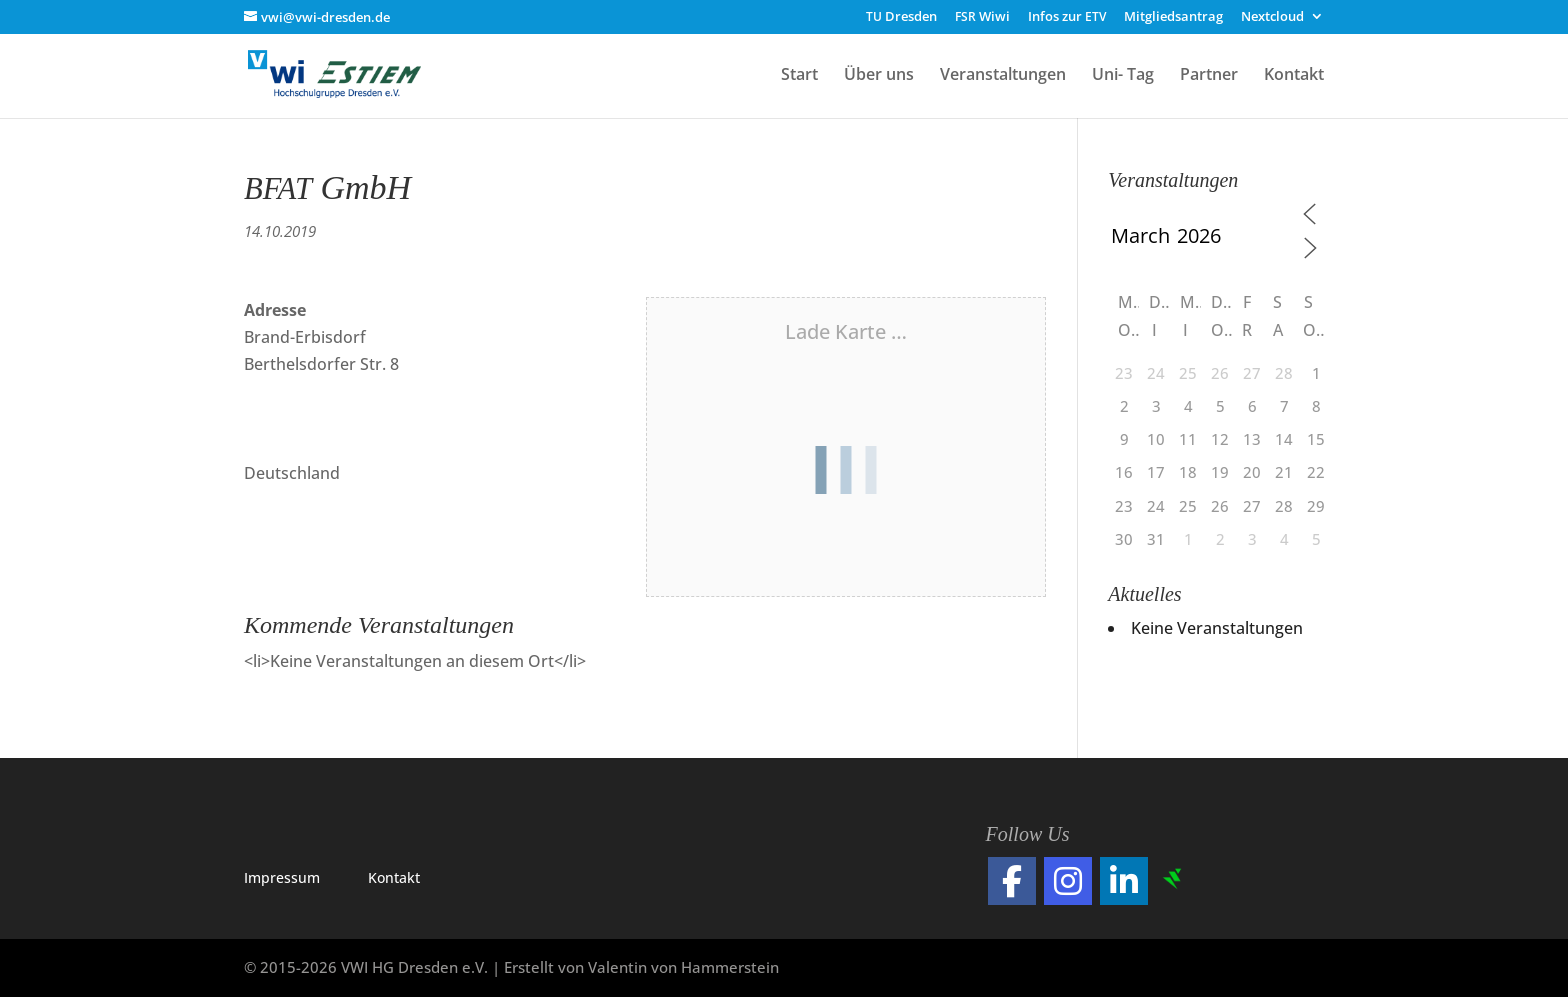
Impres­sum (282, 877)
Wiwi (982, 17)
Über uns (879, 76)
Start (799, 76)
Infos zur (1067, 17)
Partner (1209, 76)
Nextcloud (1272, 17)
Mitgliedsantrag (1173, 17)
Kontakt (1294, 76)
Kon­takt (394, 877)
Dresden (901, 17)
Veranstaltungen (1003, 76)
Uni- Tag (1123, 76)
